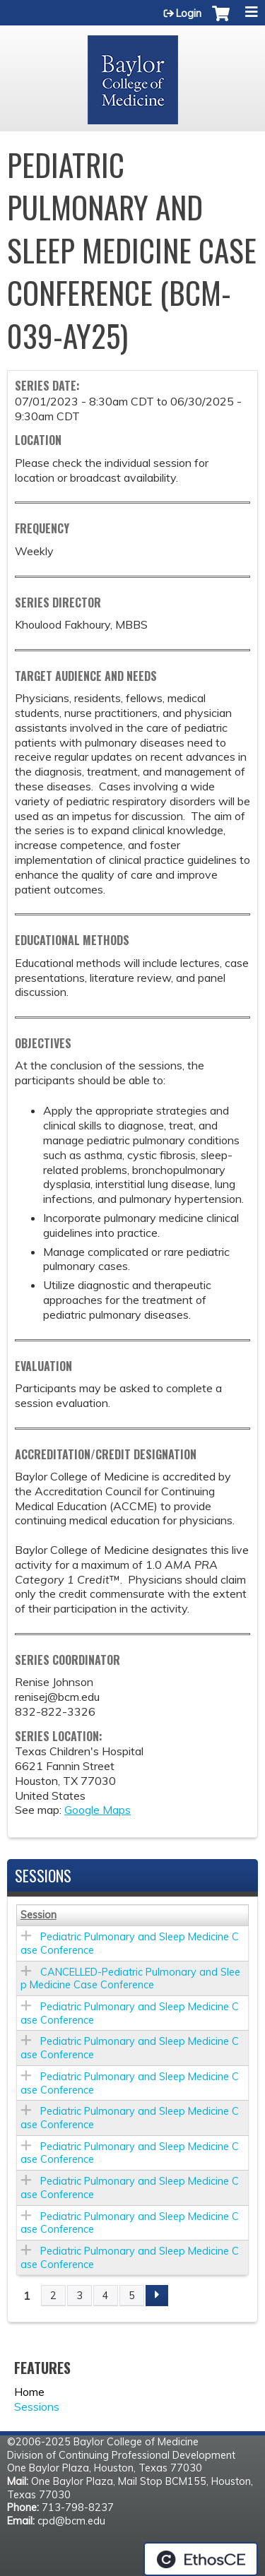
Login (188, 13)
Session (38, 1915)
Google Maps (97, 1810)
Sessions (36, 2406)
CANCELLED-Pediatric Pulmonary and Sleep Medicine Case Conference (130, 1979)
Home (29, 2392)
